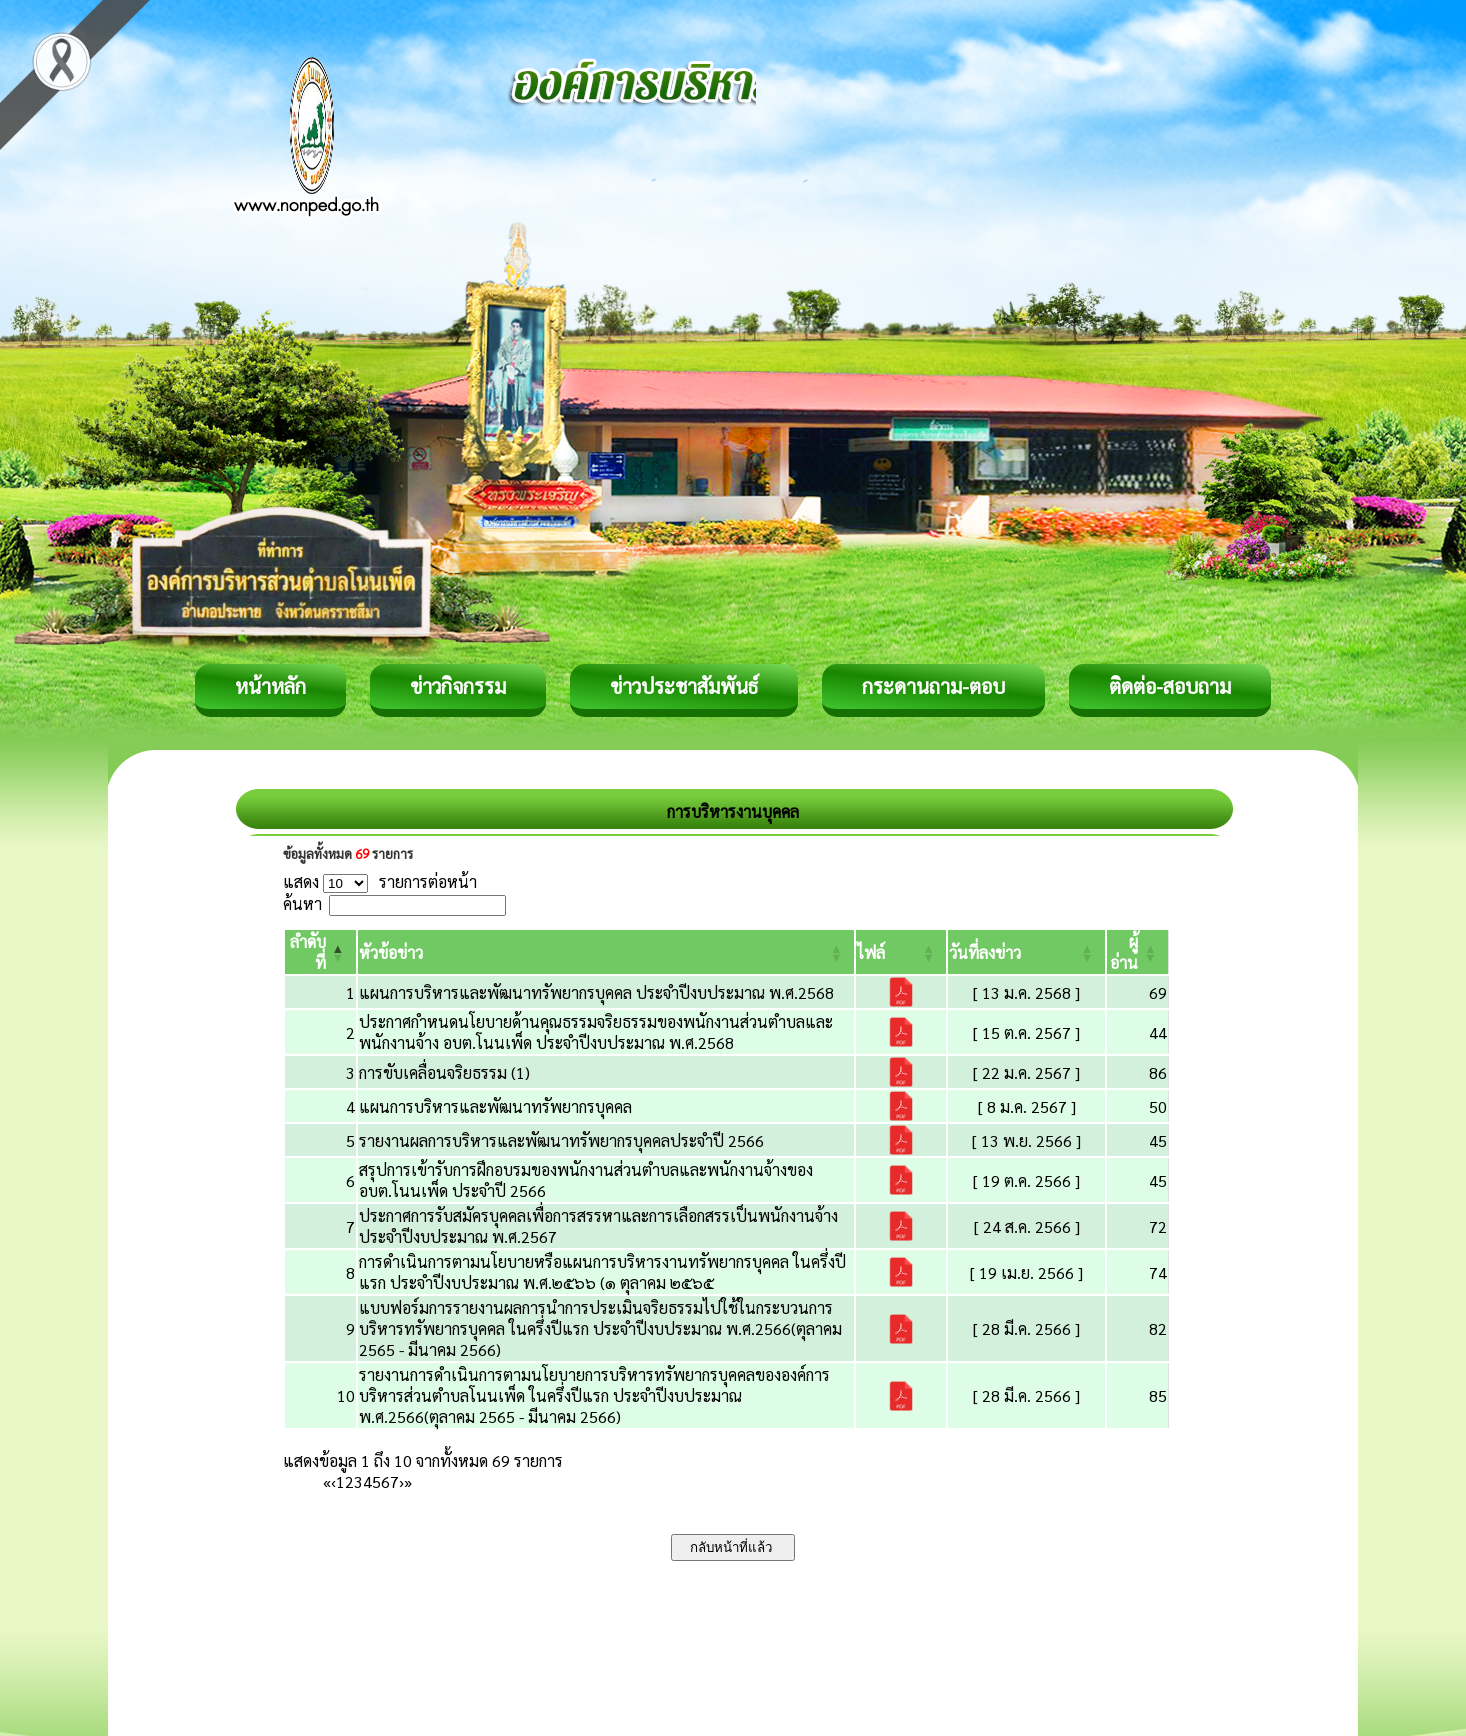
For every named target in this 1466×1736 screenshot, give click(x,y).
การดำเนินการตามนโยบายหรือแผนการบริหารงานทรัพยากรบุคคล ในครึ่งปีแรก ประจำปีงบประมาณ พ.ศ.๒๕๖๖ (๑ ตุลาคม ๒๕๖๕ (602, 1272)
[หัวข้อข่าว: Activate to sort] (606, 952)
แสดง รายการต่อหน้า (380, 881)
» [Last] (408, 1481)
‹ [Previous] (333, 1481)
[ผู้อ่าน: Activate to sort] (1138, 952)
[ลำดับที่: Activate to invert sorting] (320, 952)
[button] (391, 952)
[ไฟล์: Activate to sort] (901, 952)
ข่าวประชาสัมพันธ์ (684, 686)
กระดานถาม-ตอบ (933, 686)
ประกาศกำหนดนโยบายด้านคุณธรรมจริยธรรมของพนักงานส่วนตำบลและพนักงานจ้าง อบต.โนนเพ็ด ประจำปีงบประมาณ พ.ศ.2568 (596, 1032)
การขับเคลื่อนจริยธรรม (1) (444, 1072)
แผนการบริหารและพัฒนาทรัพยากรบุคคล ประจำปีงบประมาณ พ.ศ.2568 (596, 992)
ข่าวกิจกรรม (458, 686)
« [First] (327, 1481)
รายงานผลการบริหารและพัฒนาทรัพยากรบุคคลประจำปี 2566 (561, 1140)
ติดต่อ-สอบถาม (1170, 686)
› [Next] (401, 1481)
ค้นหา (302, 903)
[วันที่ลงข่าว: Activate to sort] (1026, 952)
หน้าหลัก (270, 686)
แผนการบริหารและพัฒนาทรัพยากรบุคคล (495, 1106)
